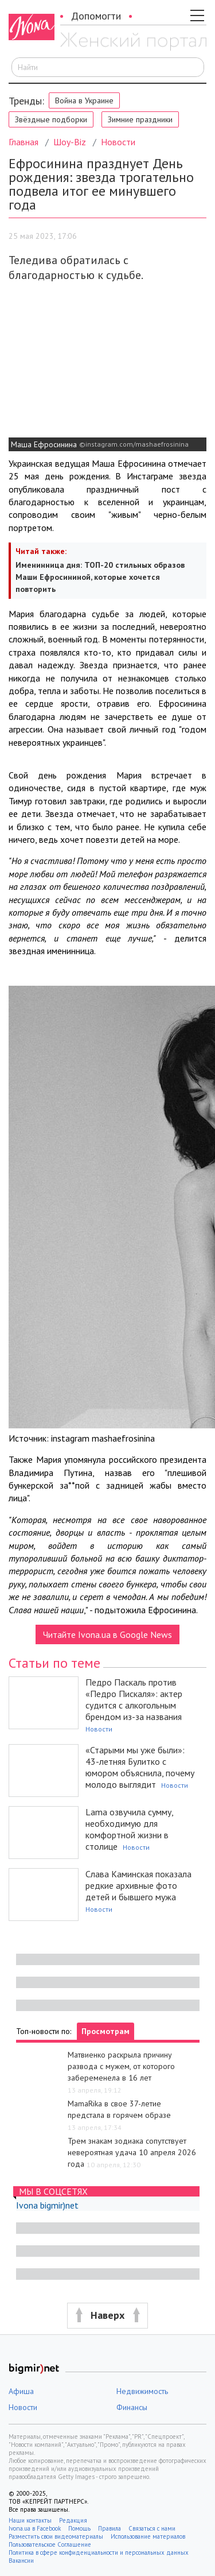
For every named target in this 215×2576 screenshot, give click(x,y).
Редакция (73, 2520)
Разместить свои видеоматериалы (56, 2536)
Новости (118, 142)
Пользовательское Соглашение (50, 2544)
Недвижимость (142, 2391)
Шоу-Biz (69, 142)
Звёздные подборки (51, 119)
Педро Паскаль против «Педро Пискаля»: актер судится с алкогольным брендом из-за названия (133, 1699)
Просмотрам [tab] (105, 2031)
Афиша (21, 2391)
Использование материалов (148, 2536)
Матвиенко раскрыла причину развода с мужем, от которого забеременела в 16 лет (121, 2066)
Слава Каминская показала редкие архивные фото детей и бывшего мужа (138, 1885)
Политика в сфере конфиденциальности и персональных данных (99, 2552)
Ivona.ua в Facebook (35, 2528)
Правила (109, 2528)
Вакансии (21, 2560)
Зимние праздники (140, 119)
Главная (23, 142)
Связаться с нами (151, 2528)
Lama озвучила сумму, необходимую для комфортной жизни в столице (129, 1829)
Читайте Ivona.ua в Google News (107, 1634)
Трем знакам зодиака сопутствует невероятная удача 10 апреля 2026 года (132, 2152)
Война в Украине (84, 100)
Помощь (79, 2528)
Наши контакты (30, 2520)
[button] (107, 2316)
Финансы (131, 2407)
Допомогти (96, 15)
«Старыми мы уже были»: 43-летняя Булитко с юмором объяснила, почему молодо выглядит (139, 1767)
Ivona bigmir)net (47, 2205)
